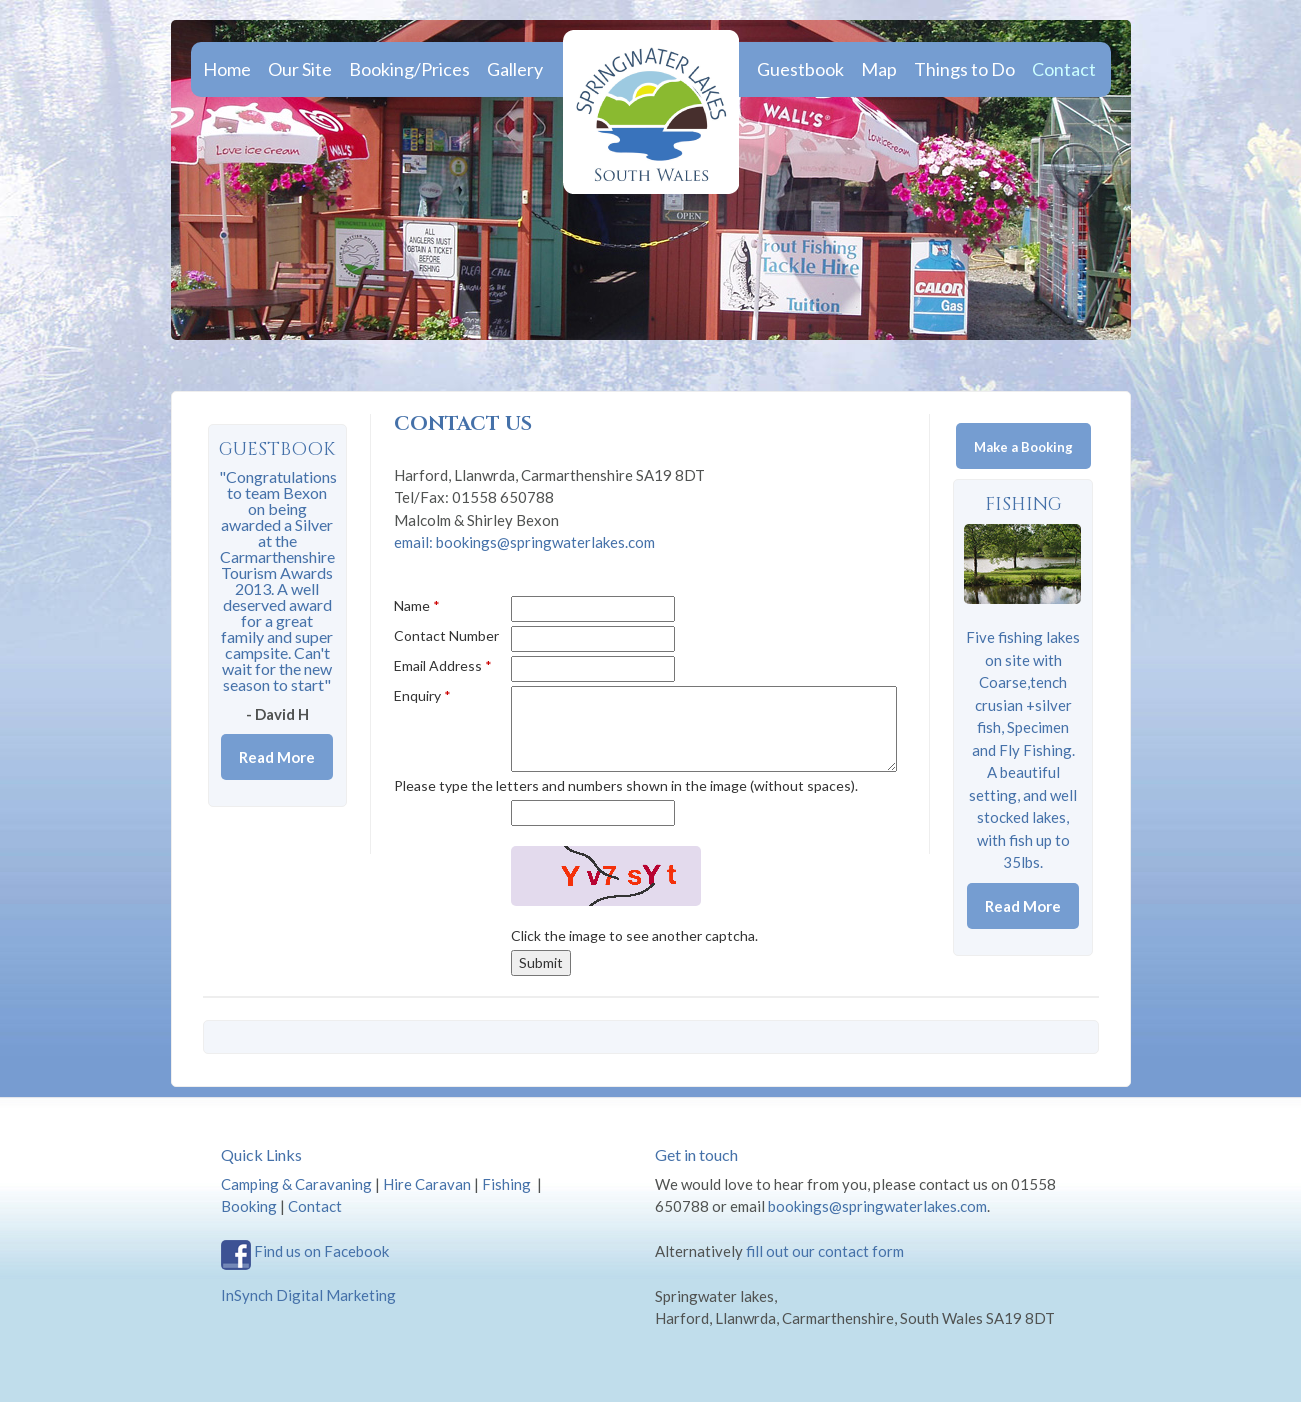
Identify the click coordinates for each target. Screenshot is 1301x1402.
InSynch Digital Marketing (308, 1295)
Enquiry (422, 695)
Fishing (1023, 504)
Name (417, 605)
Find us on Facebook (321, 1251)
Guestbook (800, 69)
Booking (249, 1206)
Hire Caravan (427, 1184)
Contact (1064, 69)
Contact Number (446, 635)
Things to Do (964, 69)
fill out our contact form (825, 1251)
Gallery (515, 69)
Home (227, 69)
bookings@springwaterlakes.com (877, 1206)
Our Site (300, 69)
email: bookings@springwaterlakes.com (524, 542)
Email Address (443, 665)
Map (879, 69)
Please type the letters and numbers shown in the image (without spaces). (626, 785)
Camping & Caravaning (296, 1184)
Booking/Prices (409, 69)
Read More (1023, 906)
